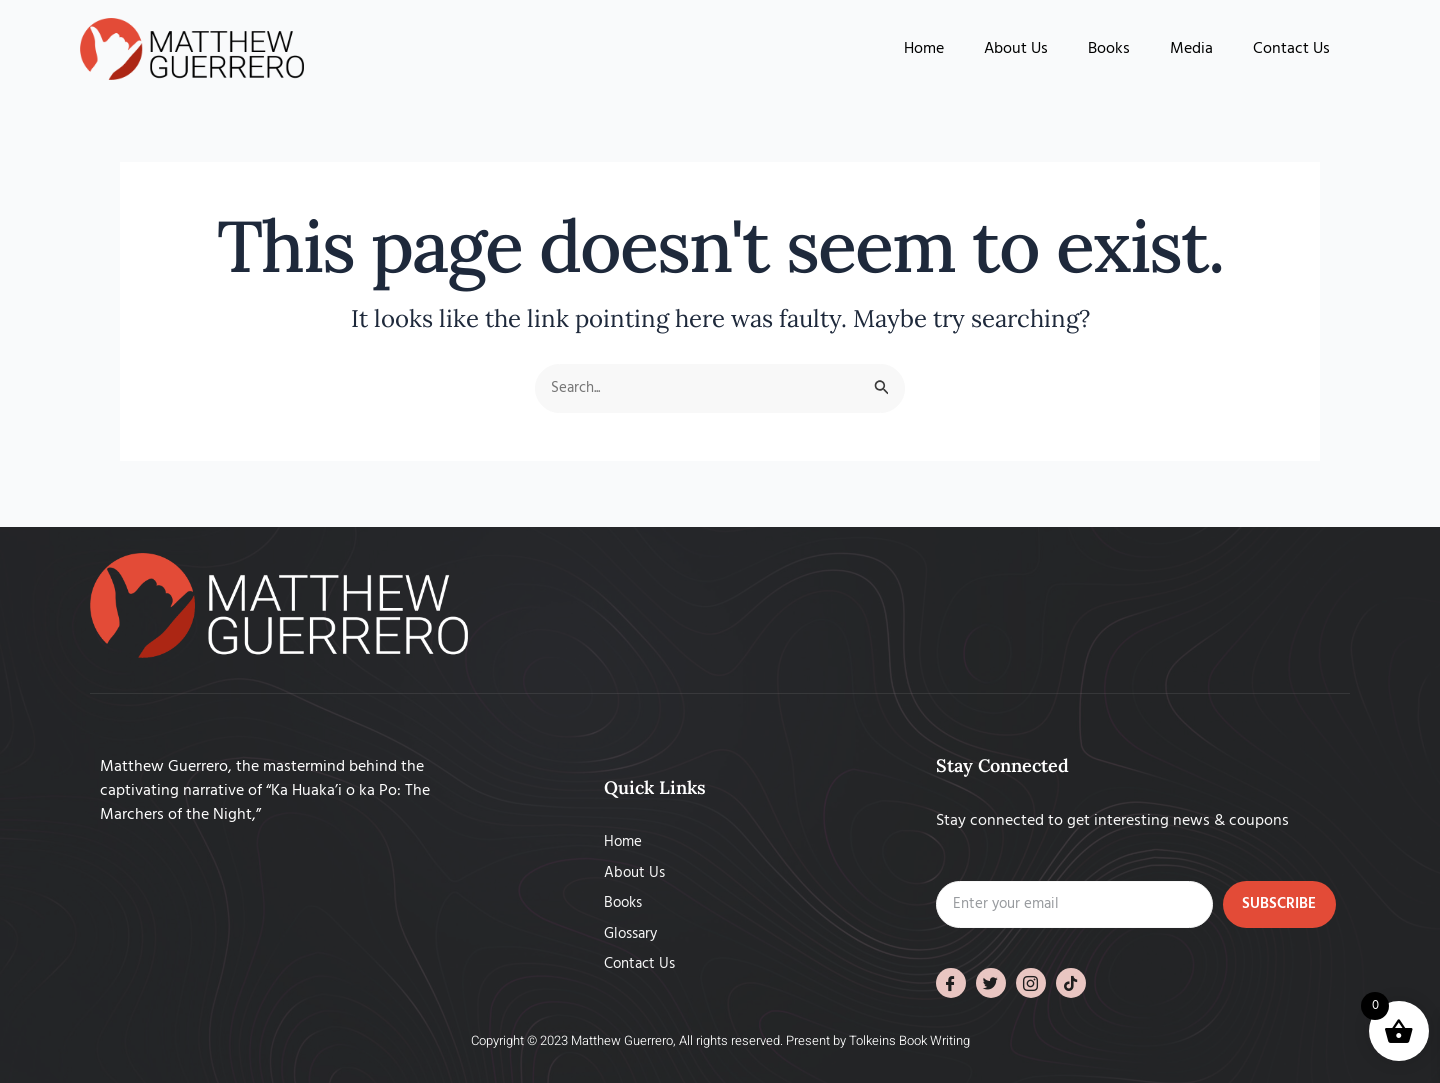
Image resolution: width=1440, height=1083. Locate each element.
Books (1109, 49)
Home (924, 49)
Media (1191, 49)
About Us (1016, 49)
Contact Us (1291, 49)
